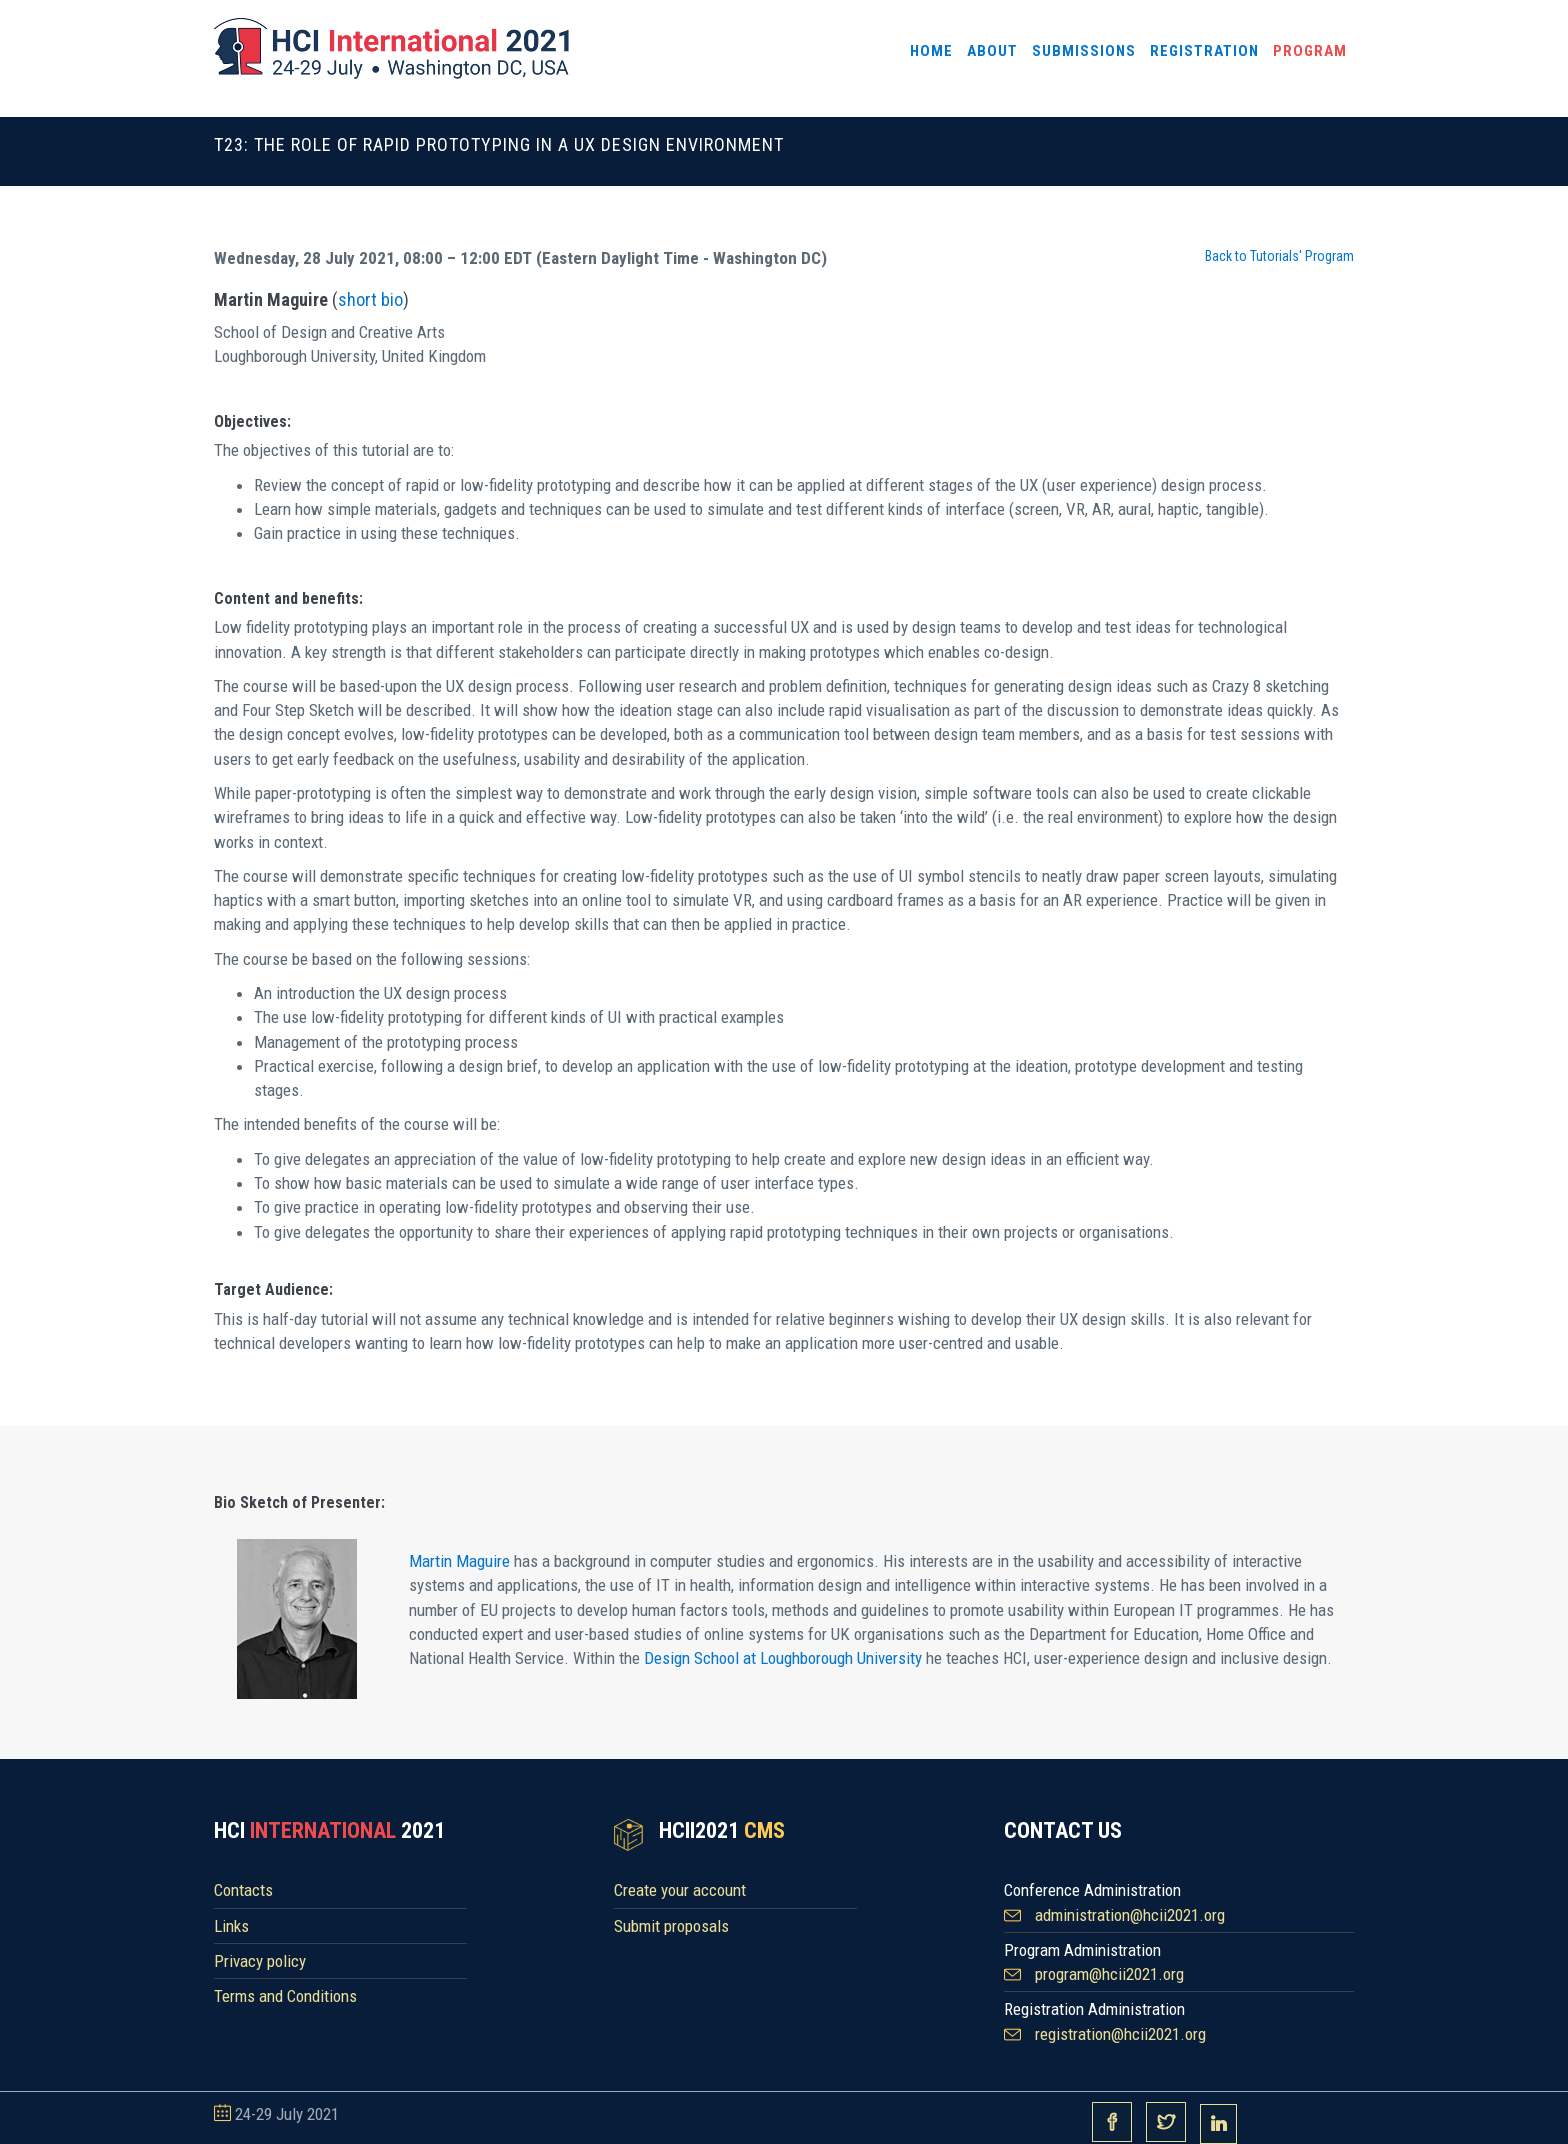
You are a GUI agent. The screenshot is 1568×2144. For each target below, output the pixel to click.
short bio (370, 299)
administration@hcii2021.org (1130, 1915)
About (992, 51)
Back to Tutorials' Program (1279, 256)
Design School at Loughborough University (783, 1658)
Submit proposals (671, 1926)
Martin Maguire (459, 1561)
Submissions (1084, 51)
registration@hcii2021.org (1120, 2034)
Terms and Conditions (285, 1996)
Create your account (680, 1890)
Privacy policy (260, 1961)
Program (1310, 51)
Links (231, 1926)
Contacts (243, 1890)
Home (931, 51)
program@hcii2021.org (1109, 1974)
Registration (1204, 51)
